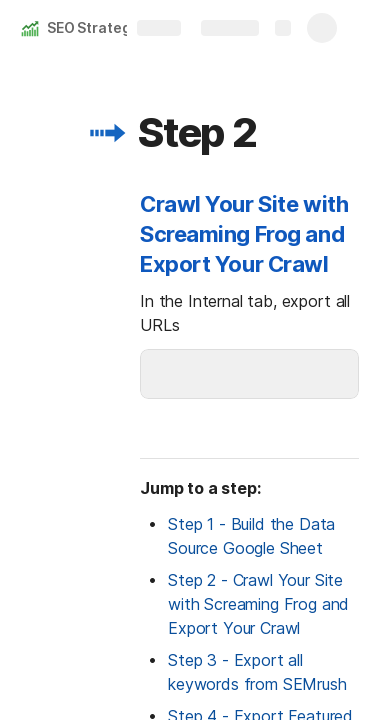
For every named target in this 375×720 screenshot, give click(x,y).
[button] (107, 133)
